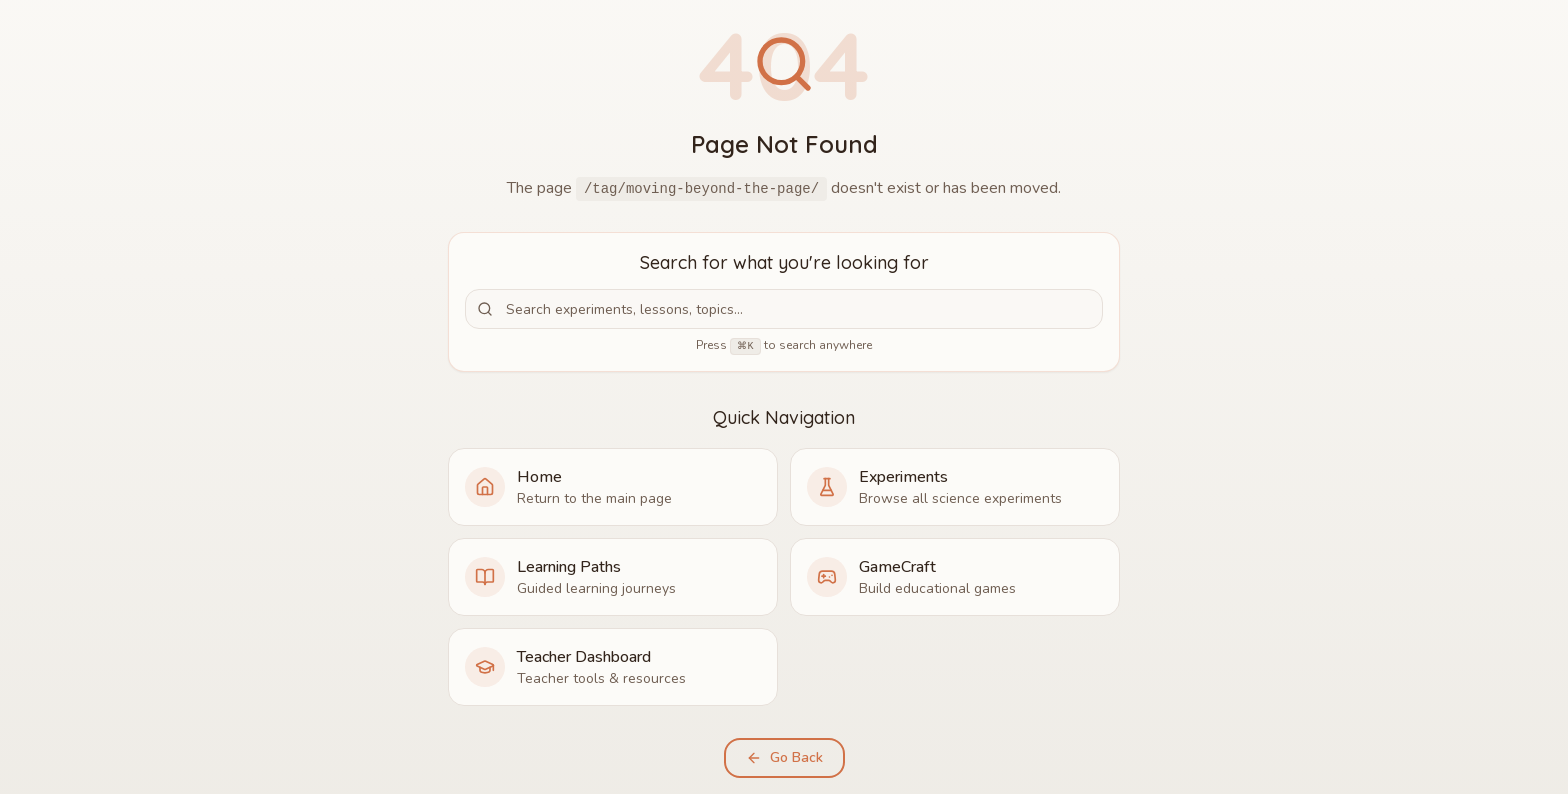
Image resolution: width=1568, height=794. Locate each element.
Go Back (784, 757)
